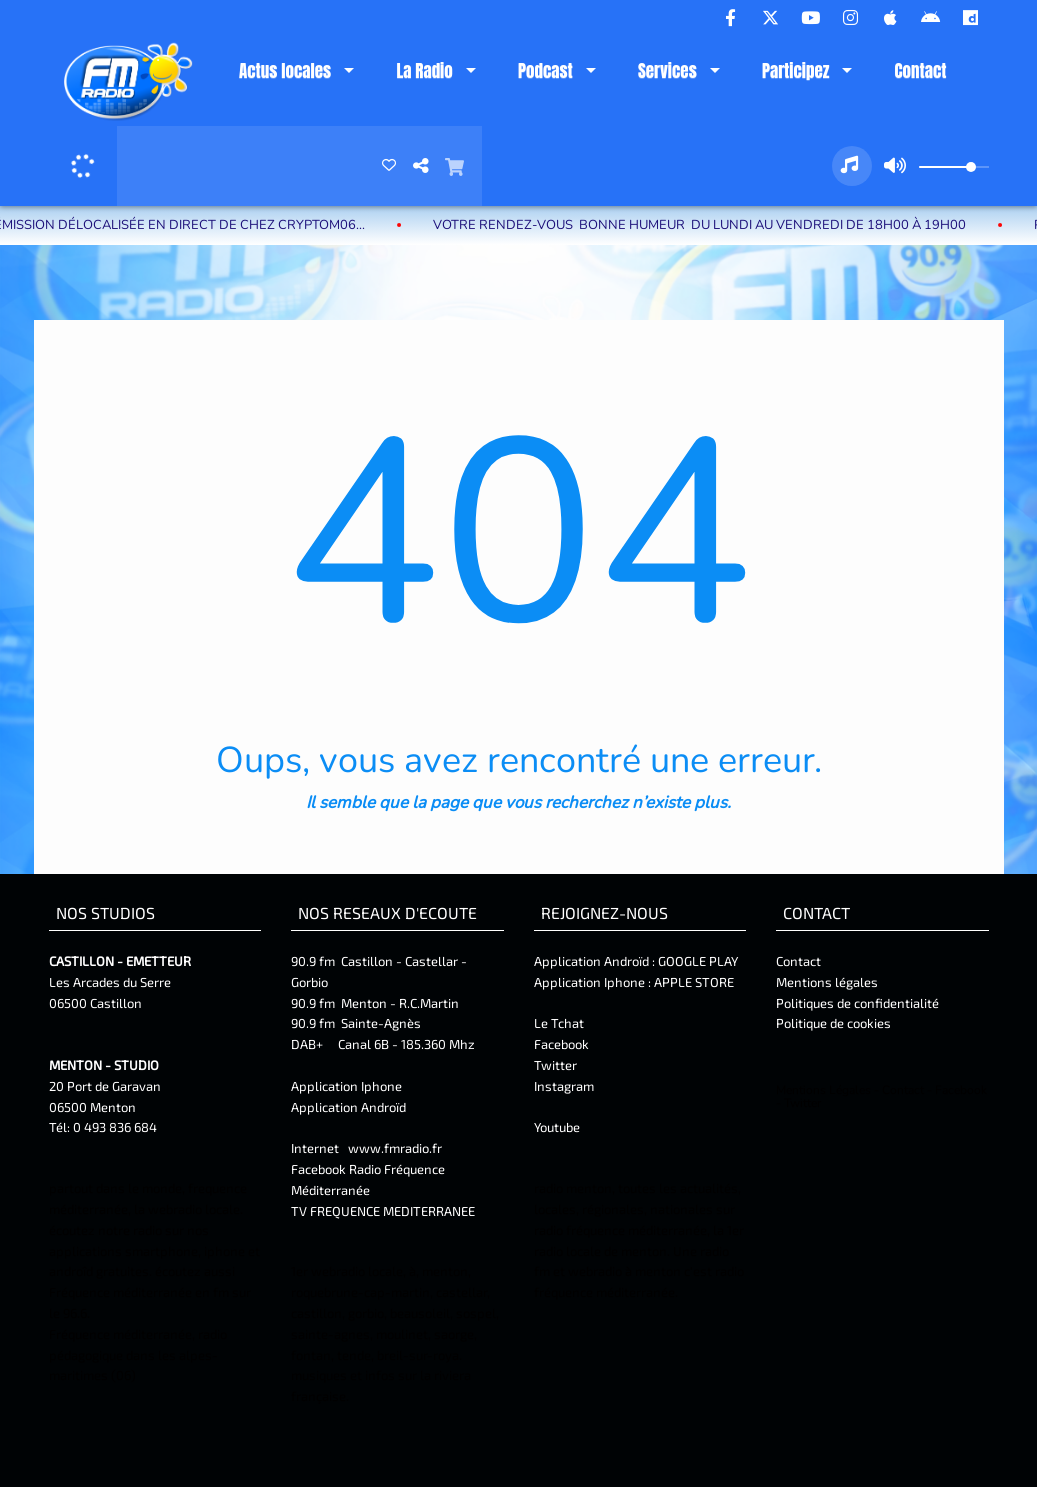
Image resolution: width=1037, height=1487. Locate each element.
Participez (795, 71)
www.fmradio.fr (395, 1148)
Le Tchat (559, 1023)
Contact (921, 71)
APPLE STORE (694, 982)
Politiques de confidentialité (857, 1003)
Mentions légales (827, 982)
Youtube (557, 1127)
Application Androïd (348, 1107)
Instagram (564, 1086)
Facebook (561, 1044)
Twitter (555, 1065)
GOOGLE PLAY (696, 961)
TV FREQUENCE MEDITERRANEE (383, 1211)
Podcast (545, 71)
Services (667, 71)
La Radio (424, 71)
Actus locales (285, 71)
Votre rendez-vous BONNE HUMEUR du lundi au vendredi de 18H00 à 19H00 (716, 225)
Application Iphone (348, 1086)
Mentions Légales (823, 1090)
